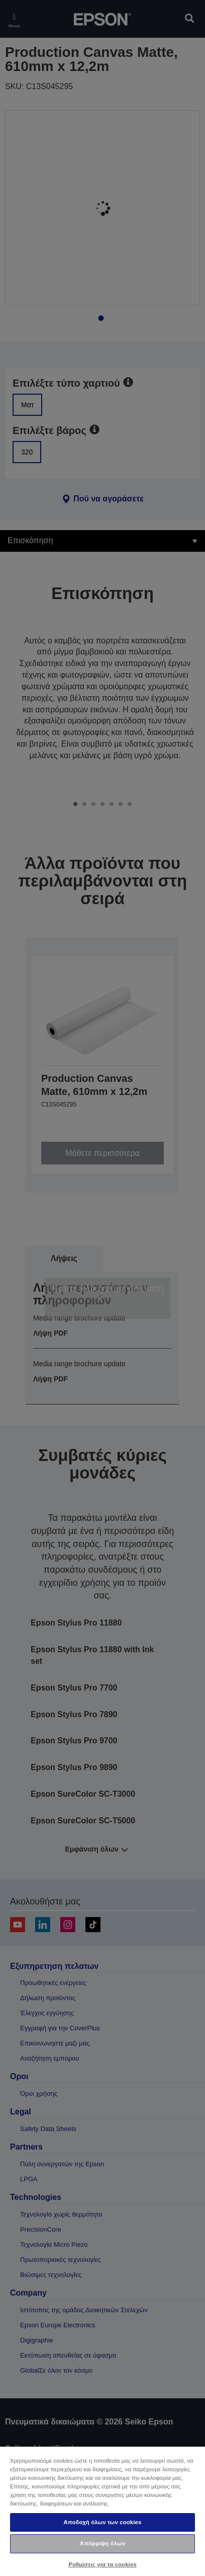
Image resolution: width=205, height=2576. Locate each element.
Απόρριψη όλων (102, 2543)
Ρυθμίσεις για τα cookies (102, 2564)
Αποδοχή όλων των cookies (103, 2522)
